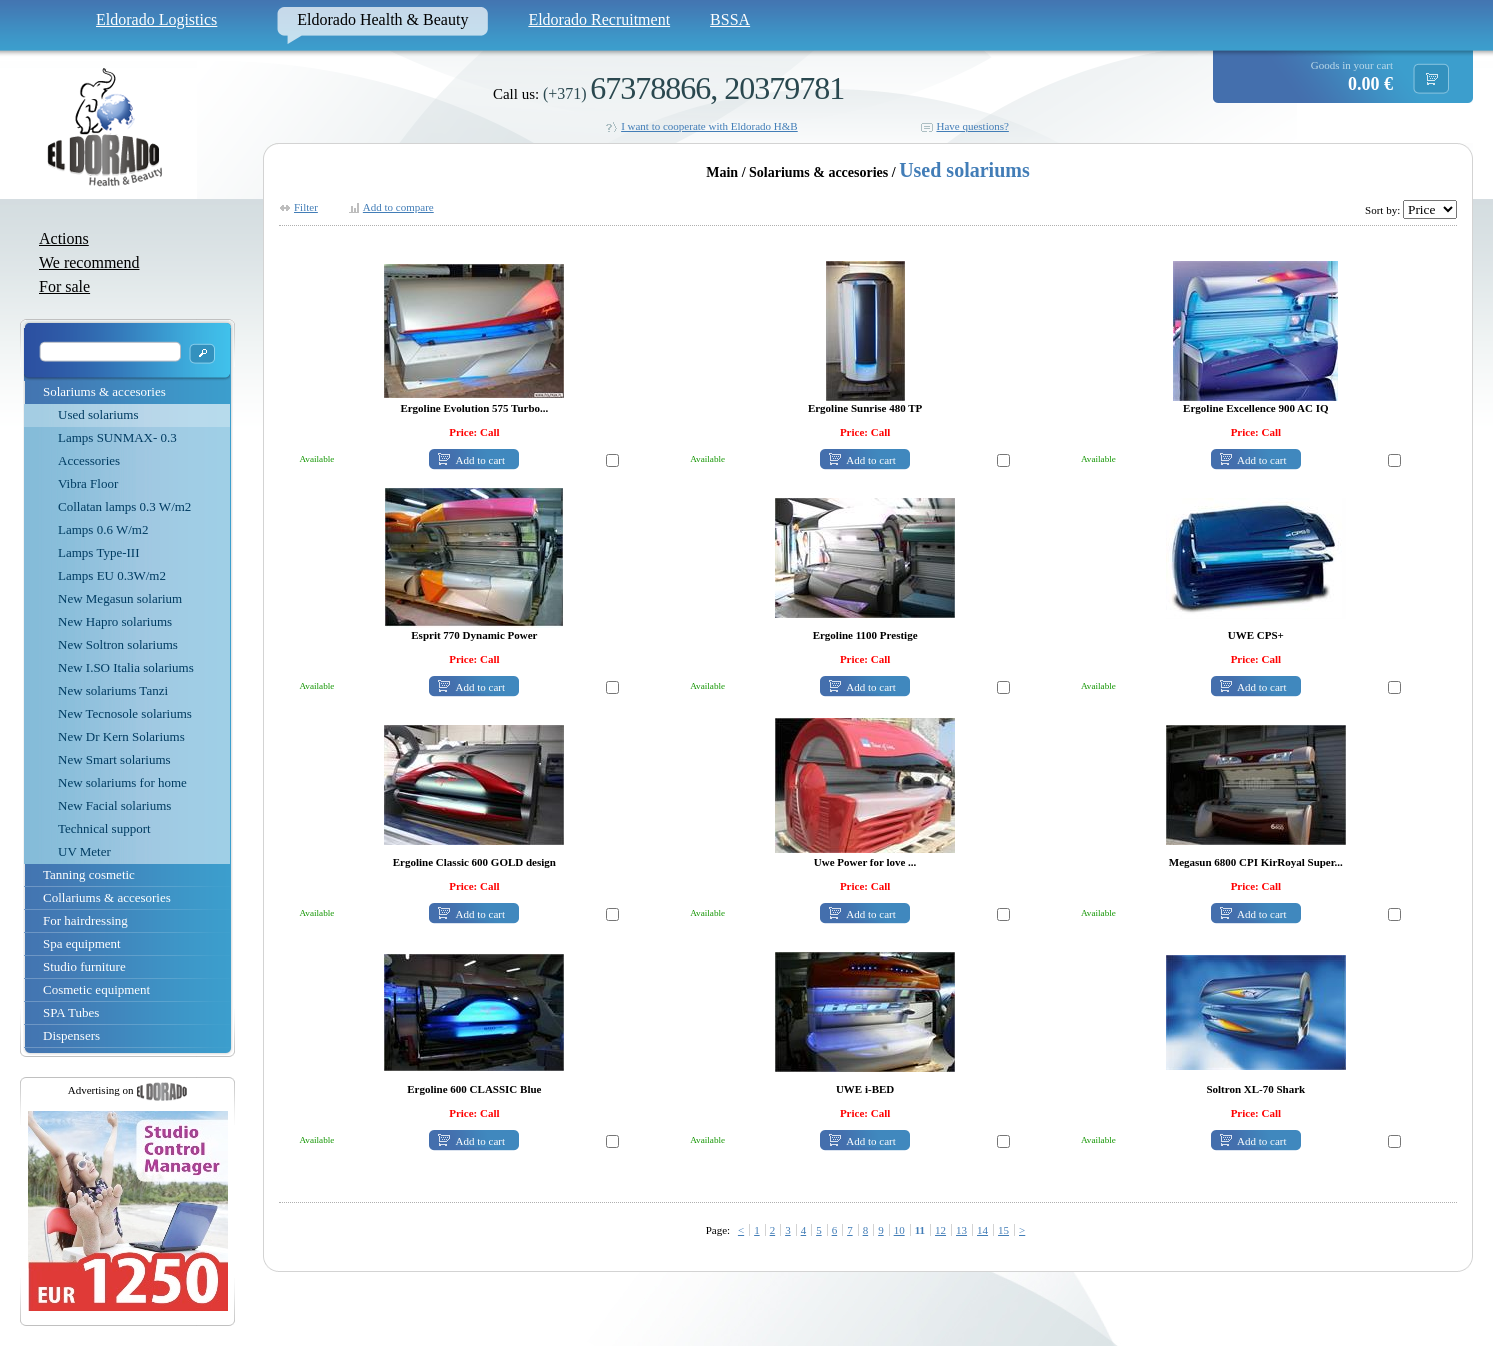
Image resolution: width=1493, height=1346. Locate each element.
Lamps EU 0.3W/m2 (112, 575)
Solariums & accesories (104, 391)
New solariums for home (122, 782)
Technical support (104, 828)
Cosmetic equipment (96, 989)
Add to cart (480, 460)
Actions (64, 238)
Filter (306, 207)
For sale (64, 286)
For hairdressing (85, 920)
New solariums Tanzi (113, 690)
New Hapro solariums (115, 621)
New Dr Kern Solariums (121, 736)
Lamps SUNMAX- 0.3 (117, 437)
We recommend (89, 262)
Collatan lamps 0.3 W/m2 (124, 506)
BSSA (730, 19)
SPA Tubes (71, 1012)
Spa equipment (82, 943)
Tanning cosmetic (89, 874)
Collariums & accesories (107, 897)
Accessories (89, 460)
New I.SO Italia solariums (126, 667)
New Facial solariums (114, 805)
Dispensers (71, 1035)
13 (961, 1230)
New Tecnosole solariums (125, 713)
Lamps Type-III (99, 552)
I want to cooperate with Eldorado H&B (709, 126)
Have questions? (972, 126)
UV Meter (84, 851)
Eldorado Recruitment (599, 19)
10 (899, 1230)
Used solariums (98, 414)
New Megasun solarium (120, 598)
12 (940, 1230)
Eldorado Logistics (156, 19)
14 (982, 1230)
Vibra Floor (88, 483)
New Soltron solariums (118, 644)
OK (202, 353)
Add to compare (398, 207)
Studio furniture (84, 966)
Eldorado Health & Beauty (382, 19)
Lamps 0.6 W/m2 (103, 529)
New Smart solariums (114, 759)
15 (1003, 1230)
